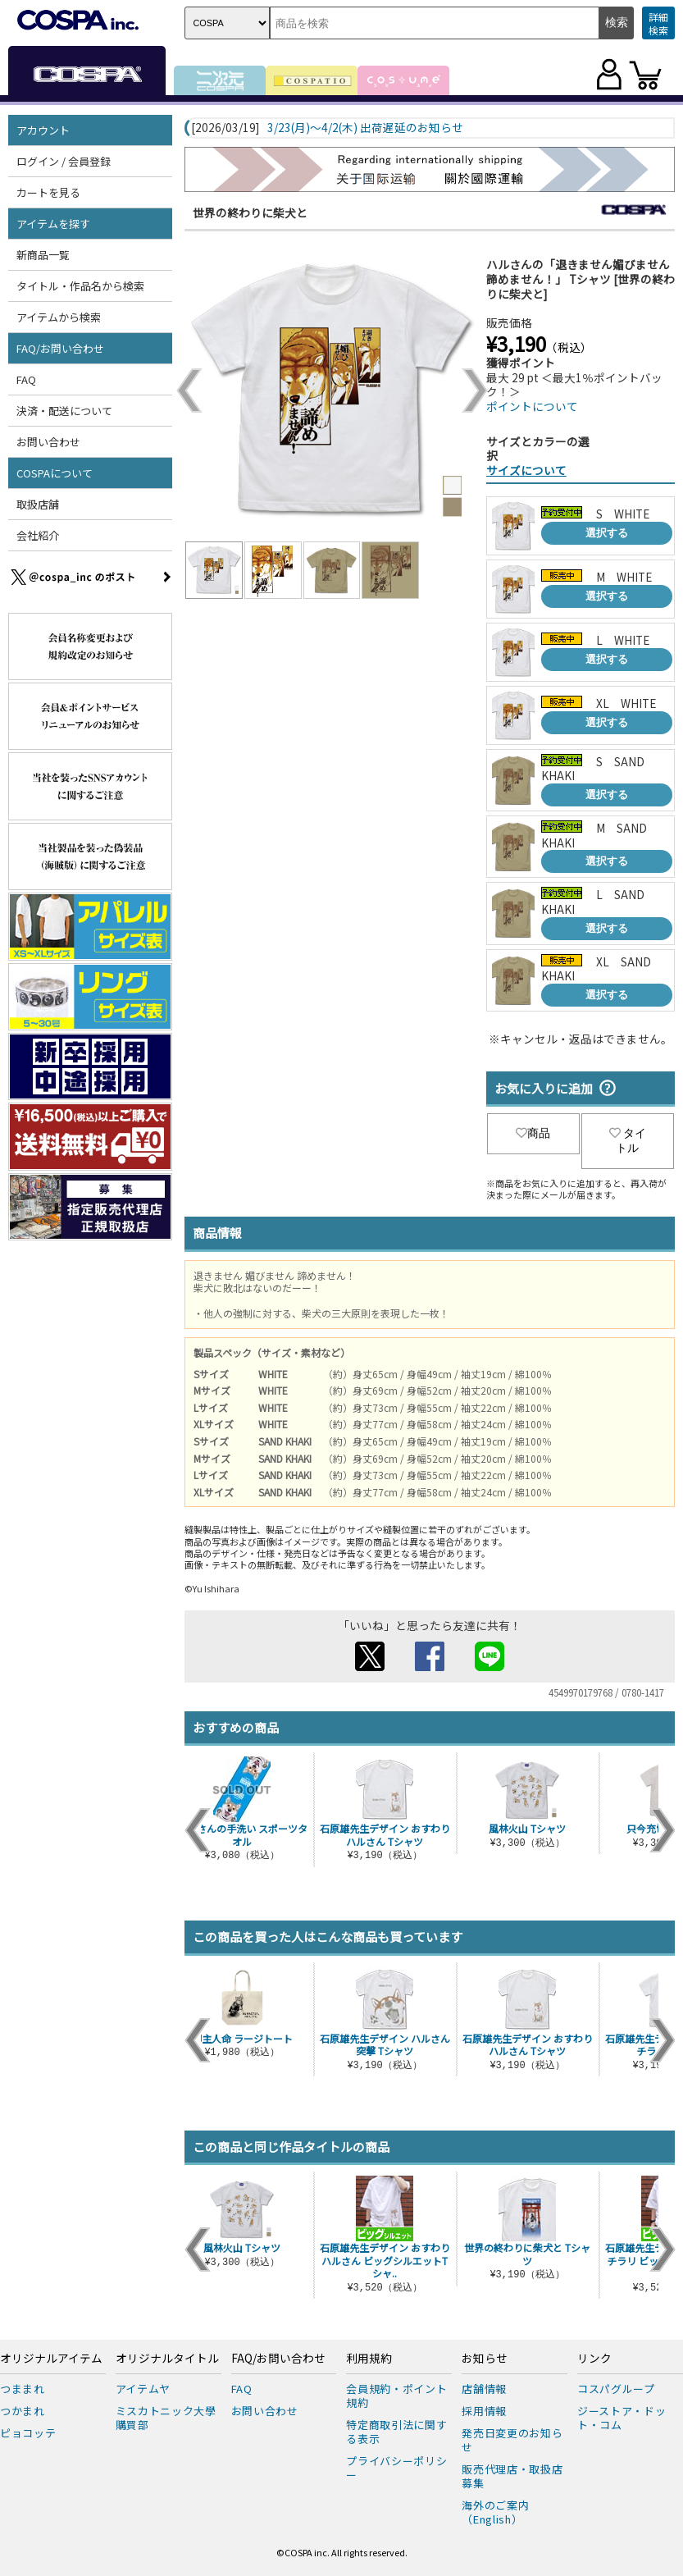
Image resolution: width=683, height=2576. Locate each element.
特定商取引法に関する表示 (396, 2431)
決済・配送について (64, 410)
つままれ (22, 2388)
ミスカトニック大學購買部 (166, 2417)
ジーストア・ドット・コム (621, 2417)
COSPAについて (54, 473)
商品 (533, 1133)
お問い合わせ (48, 442)
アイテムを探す (53, 223)
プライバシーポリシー (396, 2467)
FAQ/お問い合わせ (60, 348)
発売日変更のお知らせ (512, 2440)
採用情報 (484, 2410)
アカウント (43, 130)
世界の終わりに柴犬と (250, 212)
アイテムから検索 (58, 317)
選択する (606, 533)
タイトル (628, 1140)
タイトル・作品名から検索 (80, 286)
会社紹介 (37, 535)
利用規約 (369, 2358)
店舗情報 (484, 2388)
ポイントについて (532, 406)
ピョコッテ (28, 2433)
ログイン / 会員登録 (63, 161)
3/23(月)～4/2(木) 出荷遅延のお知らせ (365, 128)
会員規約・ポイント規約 (396, 2395)
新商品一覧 (43, 255)
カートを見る (48, 192)
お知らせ (485, 2358)
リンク (594, 2358)
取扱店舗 (37, 504)
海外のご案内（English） (495, 2512)
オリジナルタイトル (167, 2358)
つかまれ (22, 2410)
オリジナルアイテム (51, 2358)
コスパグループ (616, 2388)
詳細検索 (658, 23)
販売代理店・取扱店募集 (512, 2476)
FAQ (26, 379)
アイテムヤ (143, 2388)
